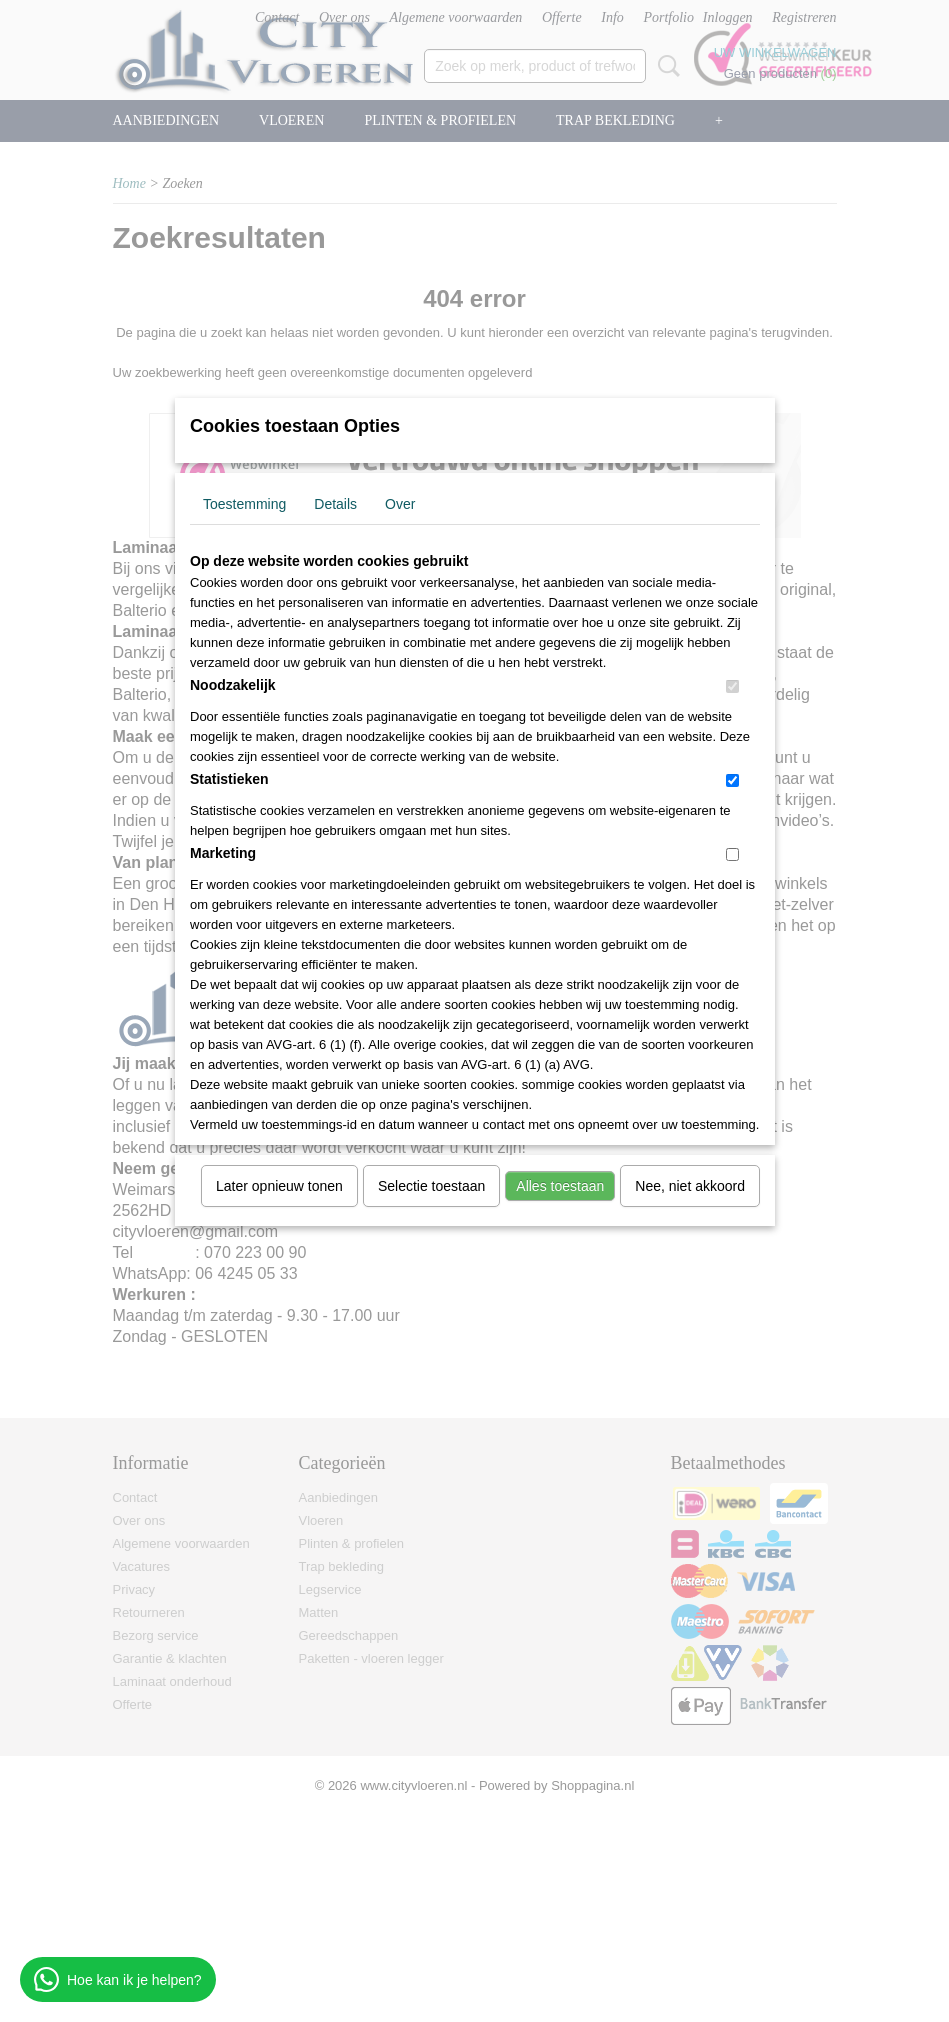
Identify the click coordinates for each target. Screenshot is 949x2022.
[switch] (732, 686)
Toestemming (244, 504)
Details (335, 504)
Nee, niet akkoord (690, 1186)
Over (400, 504)
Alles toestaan (560, 1186)
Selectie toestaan (431, 1186)
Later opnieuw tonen (279, 1186)
